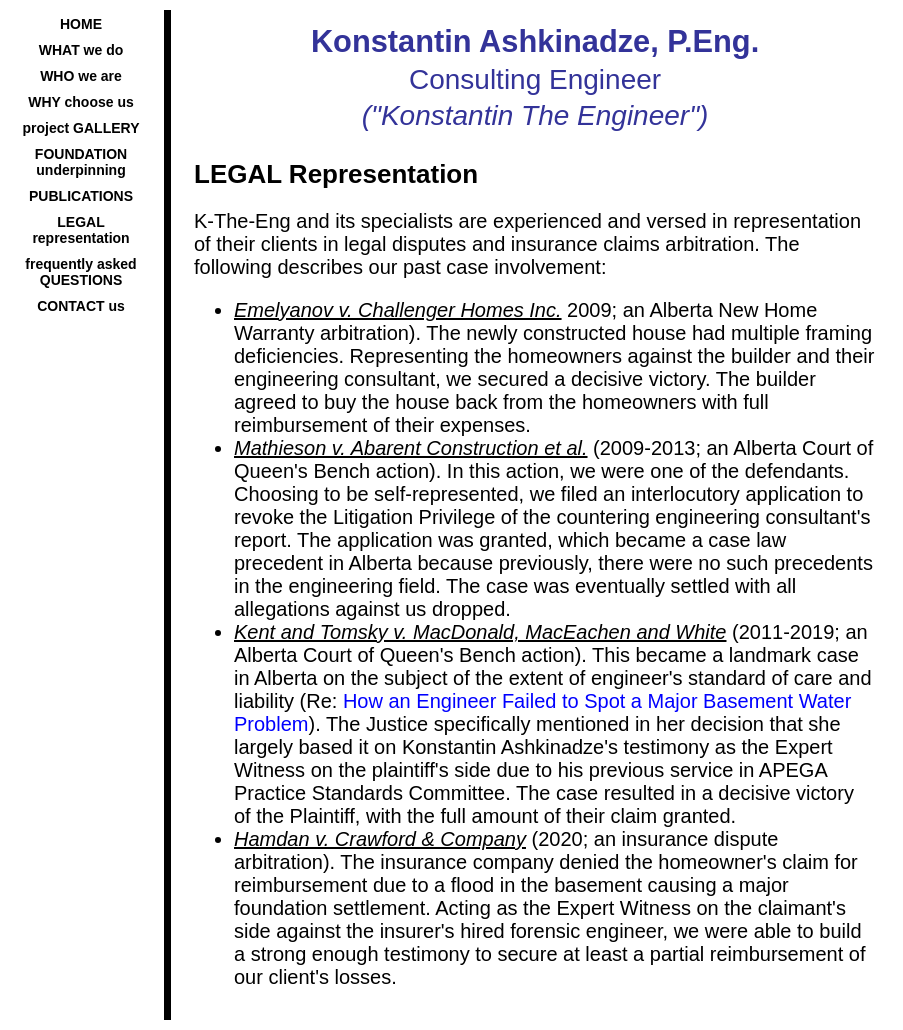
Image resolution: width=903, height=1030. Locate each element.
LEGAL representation (80, 230)
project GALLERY (81, 128)
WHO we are (81, 76)
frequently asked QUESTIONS (80, 272)
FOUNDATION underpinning (81, 162)
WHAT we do (81, 50)
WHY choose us (81, 102)
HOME (81, 24)
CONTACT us (81, 306)
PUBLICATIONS (81, 196)
